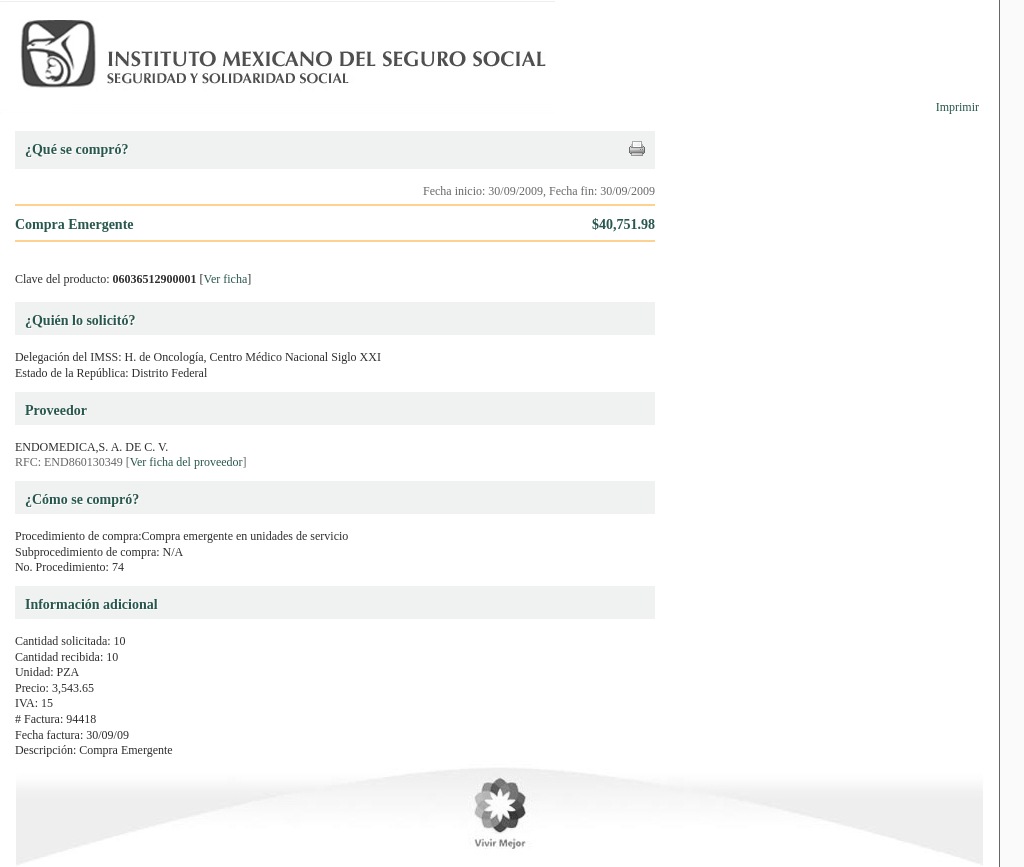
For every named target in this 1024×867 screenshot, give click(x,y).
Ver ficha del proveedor (186, 462)
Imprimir (957, 107)
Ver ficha (226, 279)
